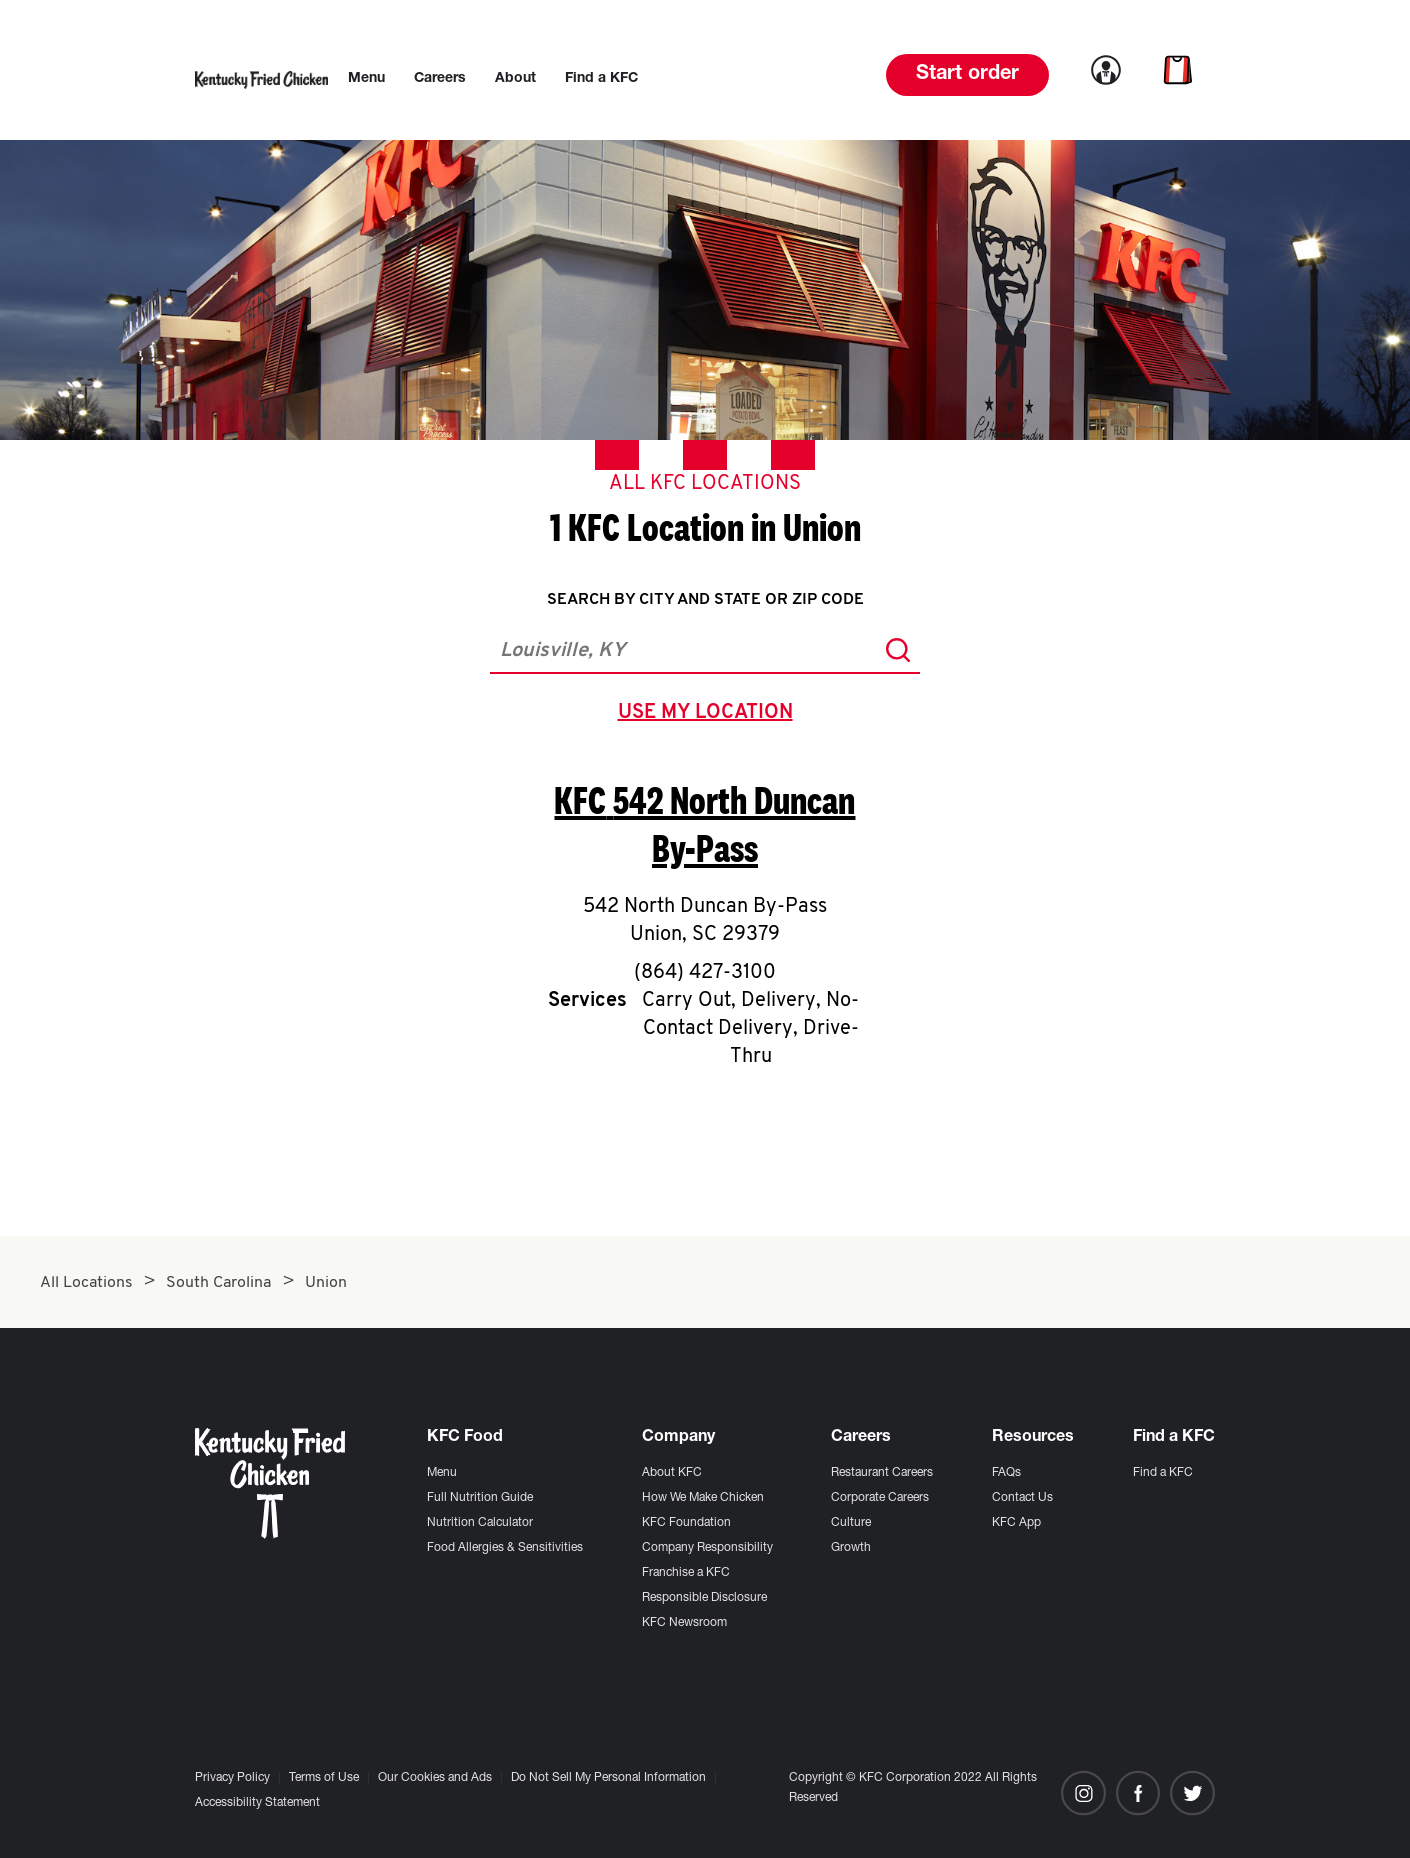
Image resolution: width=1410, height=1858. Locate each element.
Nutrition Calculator (480, 1523)
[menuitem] (366, 79)
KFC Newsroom (684, 1623)
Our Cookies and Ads (435, 1778)
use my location (709, 715)
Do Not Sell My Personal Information (608, 1778)
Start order (967, 75)
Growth (851, 1548)
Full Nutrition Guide (480, 1498)
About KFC (672, 1473)
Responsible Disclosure (704, 1598)
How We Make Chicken (703, 1498)
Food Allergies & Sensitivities (505, 1548)
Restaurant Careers (882, 1473)
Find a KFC (1163, 1473)
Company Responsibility (707, 1548)
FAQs (1006, 1473)
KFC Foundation (686, 1523)
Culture (851, 1523)
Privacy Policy (232, 1778)
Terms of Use (324, 1778)
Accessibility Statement (257, 1803)
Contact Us (1022, 1498)
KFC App (1016, 1523)
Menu (442, 1473)
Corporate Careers (880, 1498)
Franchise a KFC (686, 1573)
